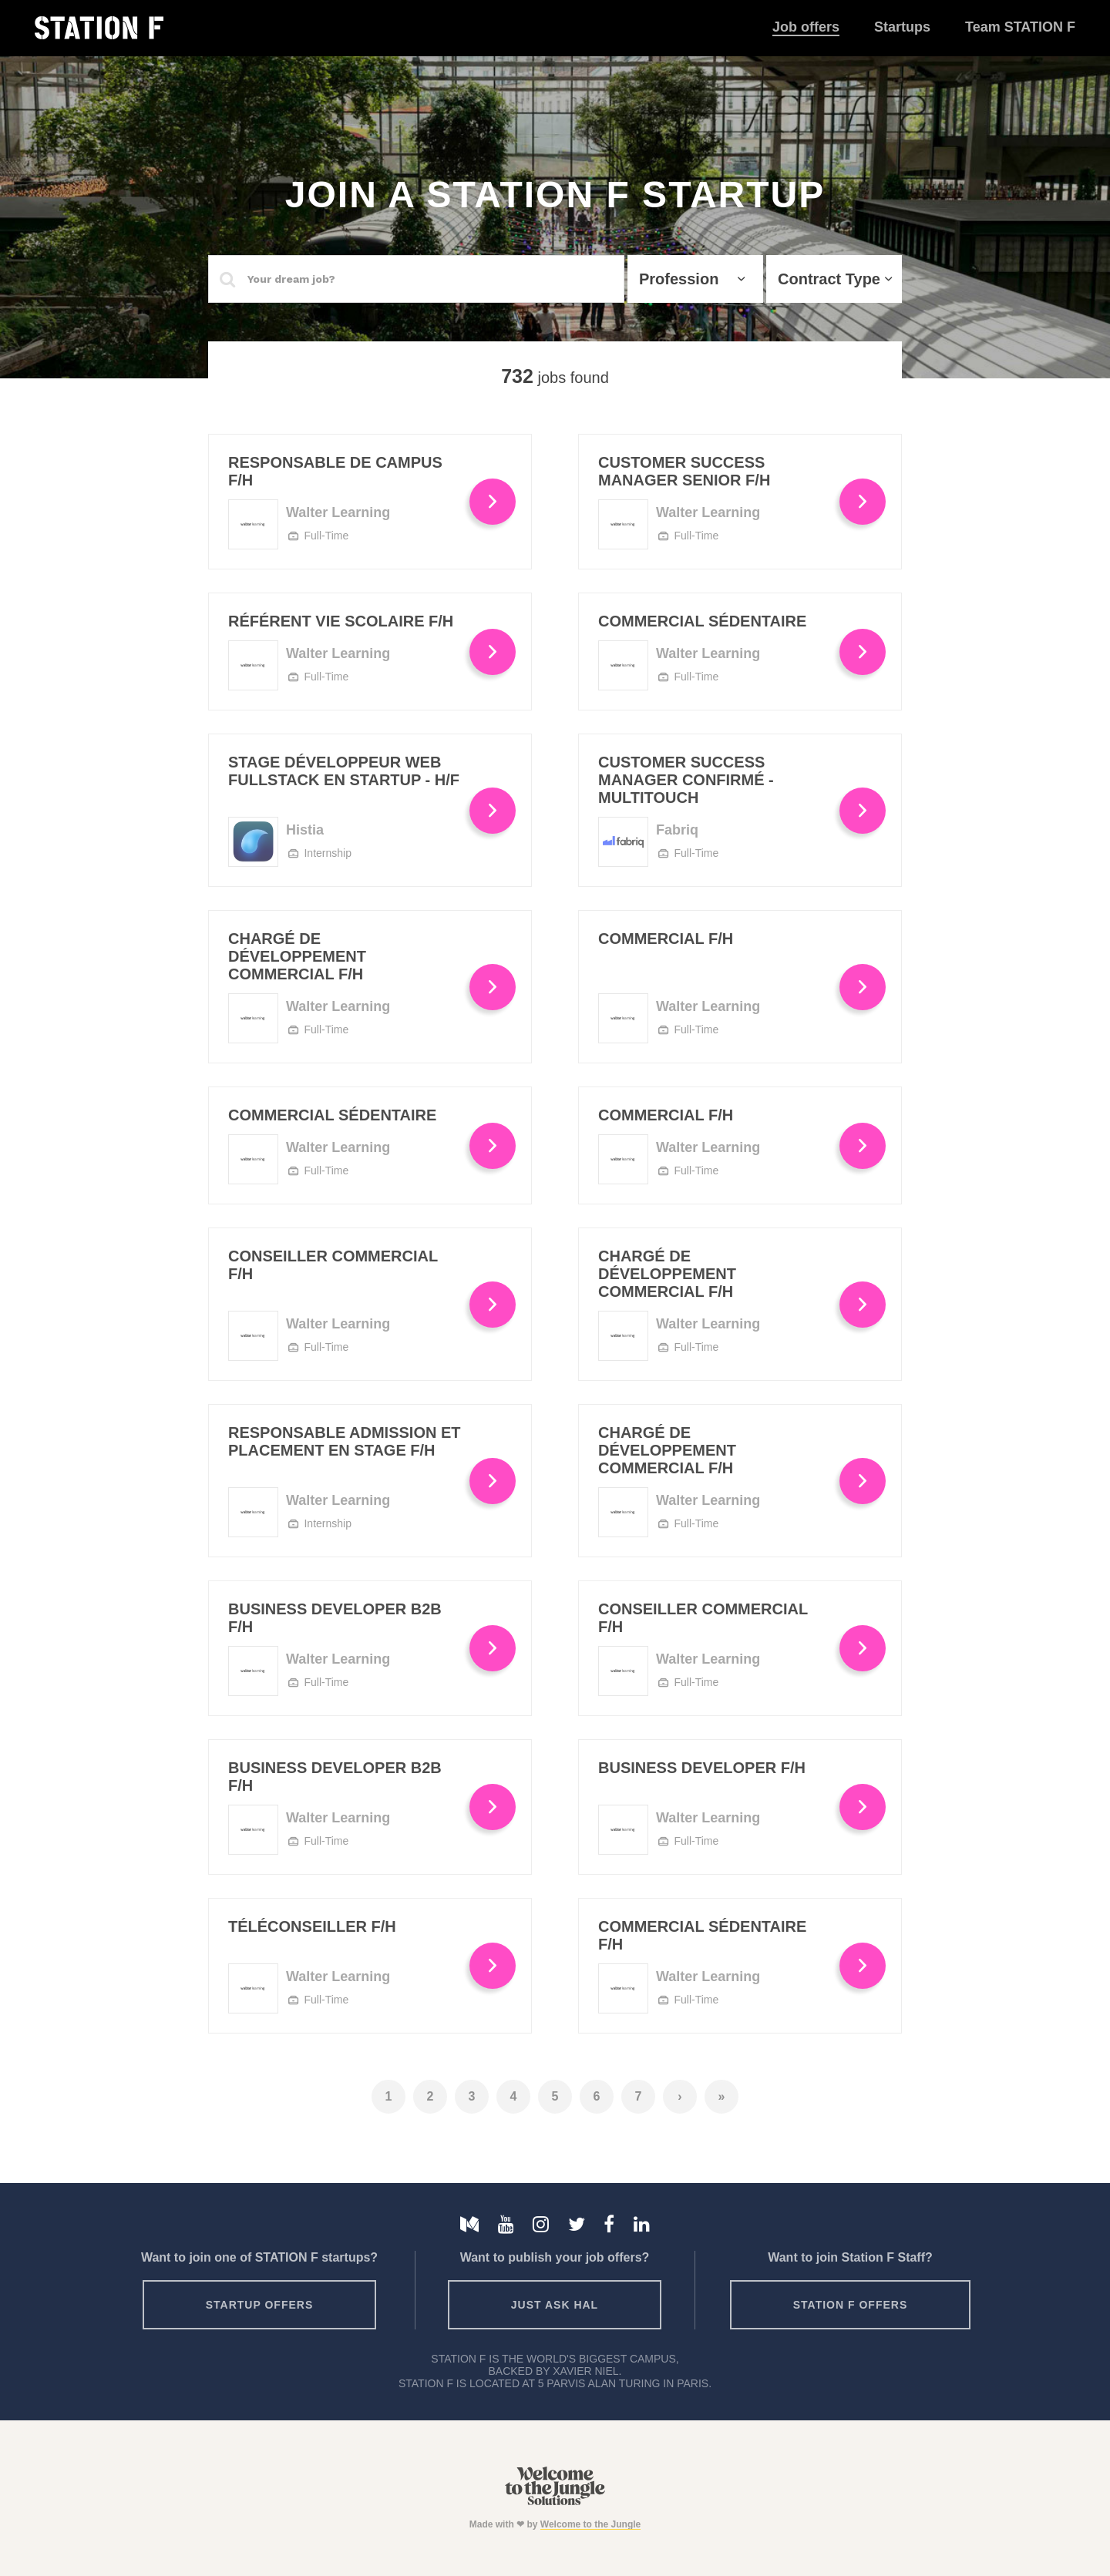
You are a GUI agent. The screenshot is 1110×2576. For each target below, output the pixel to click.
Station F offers (850, 2305)
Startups (902, 27)
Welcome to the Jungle (590, 2524)
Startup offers (260, 2305)
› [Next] (679, 2096)
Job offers (805, 27)
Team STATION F (1020, 27)
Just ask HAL (554, 2305)
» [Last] (721, 2096)
